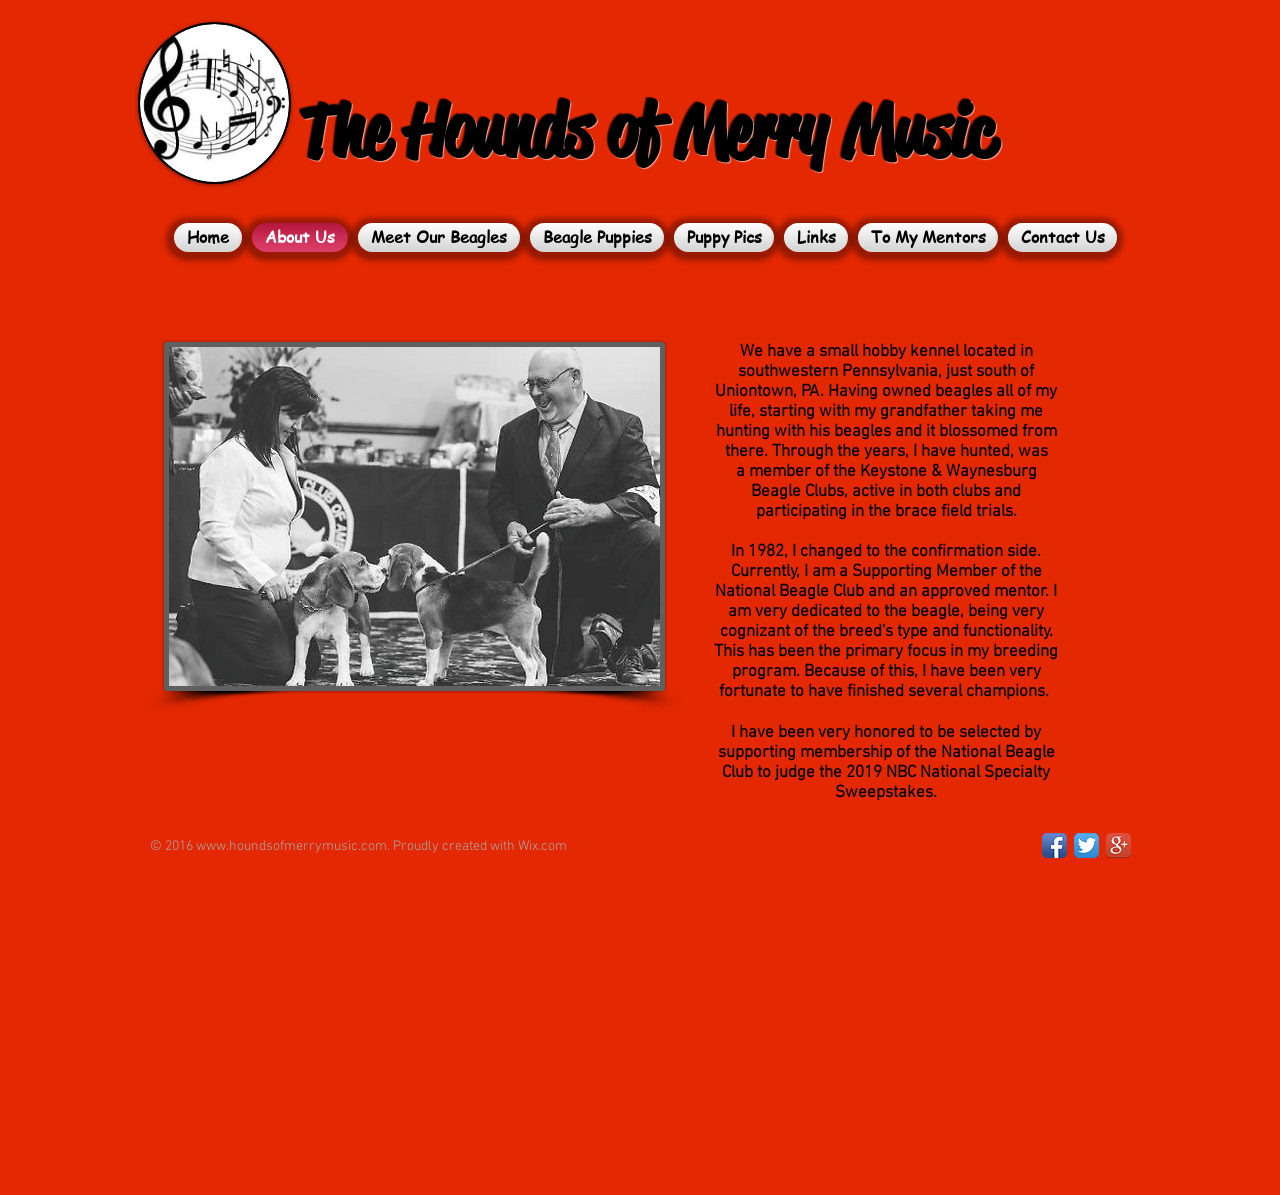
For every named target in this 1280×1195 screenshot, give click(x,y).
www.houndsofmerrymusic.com (291, 846)
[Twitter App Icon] (1086, 845)
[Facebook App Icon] (1054, 845)
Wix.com (542, 846)
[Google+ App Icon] (1118, 845)
